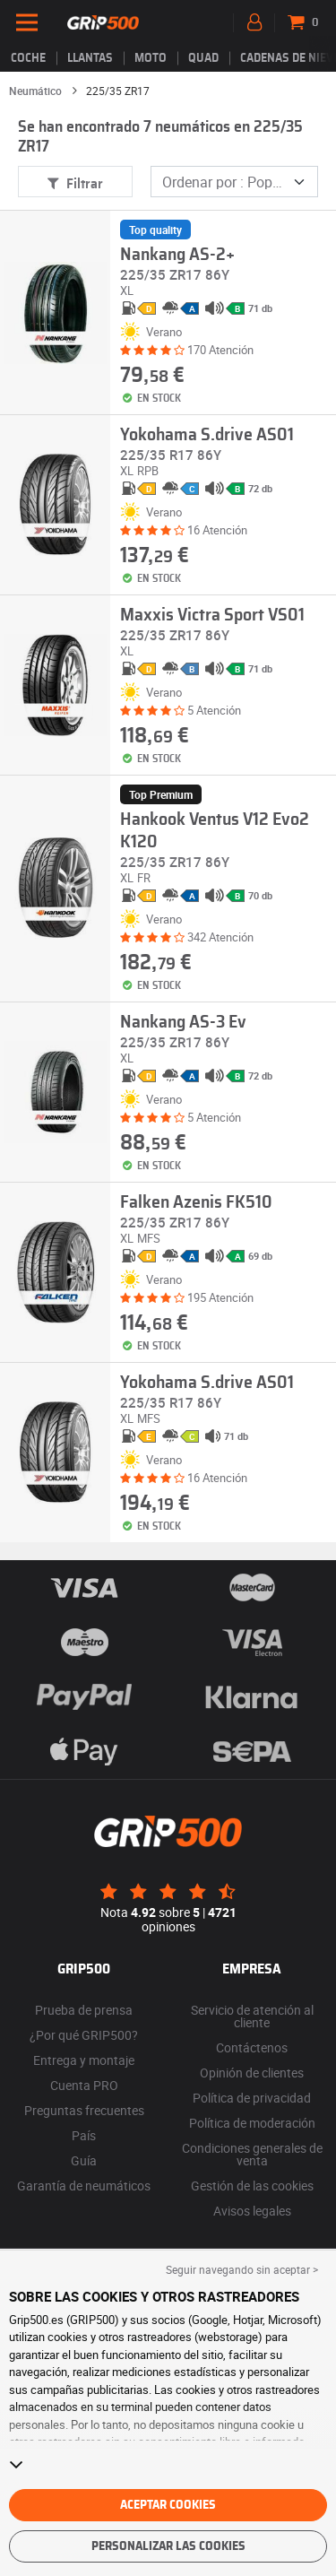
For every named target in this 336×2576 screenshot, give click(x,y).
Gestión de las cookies (252, 2185)
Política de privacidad (252, 2097)
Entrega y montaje (83, 2060)
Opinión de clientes (252, 2072)
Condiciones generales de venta (252, 2154)
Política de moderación (252, 2122)
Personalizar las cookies (168, 2546)
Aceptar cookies (168, 2505)
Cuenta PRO (84, 2085)
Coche (28, 58)
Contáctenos (252, 2047)
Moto (150, 58)
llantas (90, 58)
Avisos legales (252, 2210)
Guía (84, 2160)
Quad (203, 58)
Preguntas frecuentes (84, 2110)
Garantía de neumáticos (84, 2185)
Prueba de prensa (84, 2009)
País (84, 2135)
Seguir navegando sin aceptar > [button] (242, 2269)
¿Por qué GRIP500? (84, 2034)
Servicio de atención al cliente (252, 2016)
